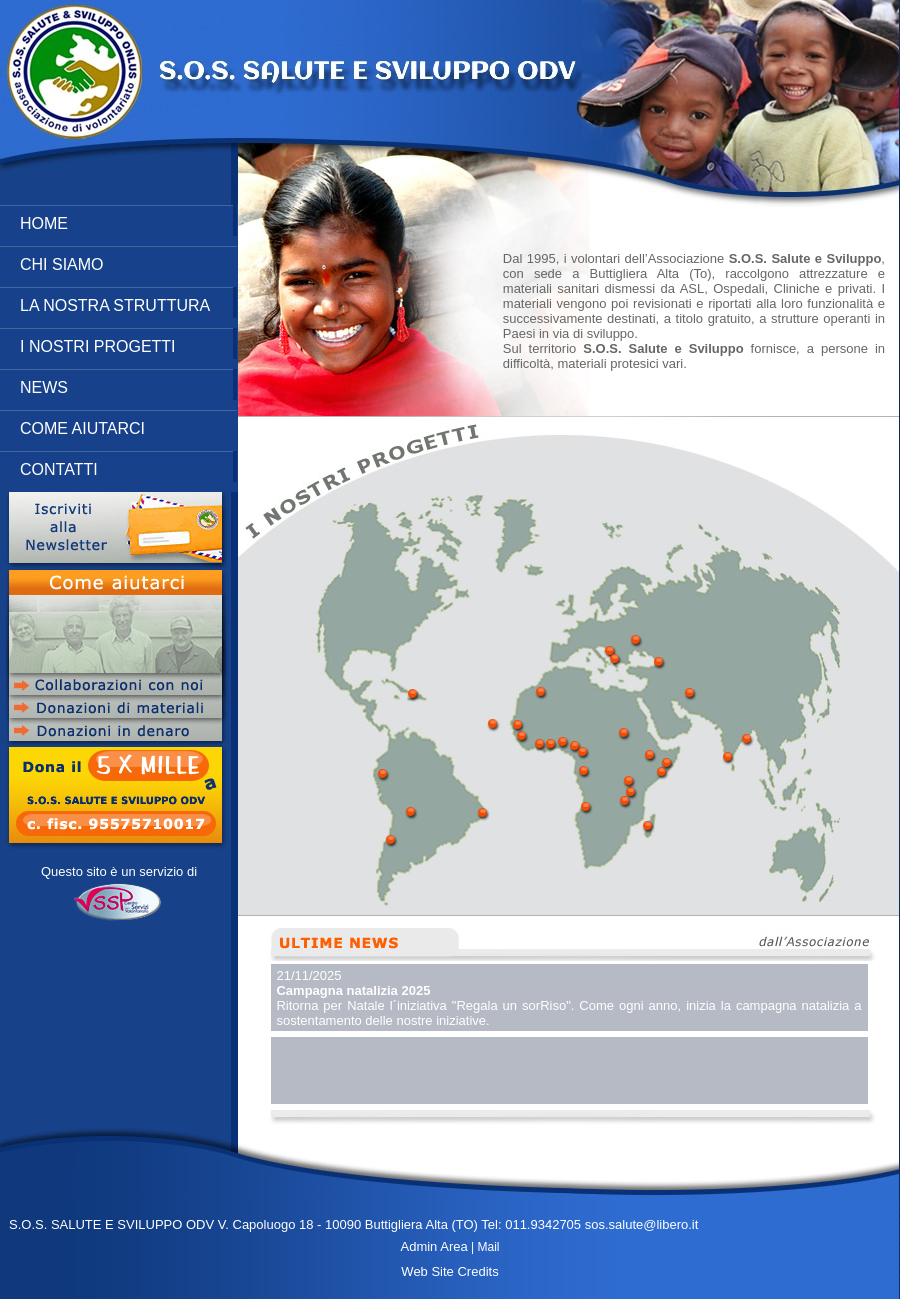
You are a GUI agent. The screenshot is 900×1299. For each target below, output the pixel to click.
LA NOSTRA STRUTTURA (128, 302)
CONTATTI (128, 466)
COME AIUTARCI (128, 425)
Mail (488, 1247)
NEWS (128, 384)
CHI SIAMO (128, 261)
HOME (128, 220)
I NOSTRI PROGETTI (128, 343)
